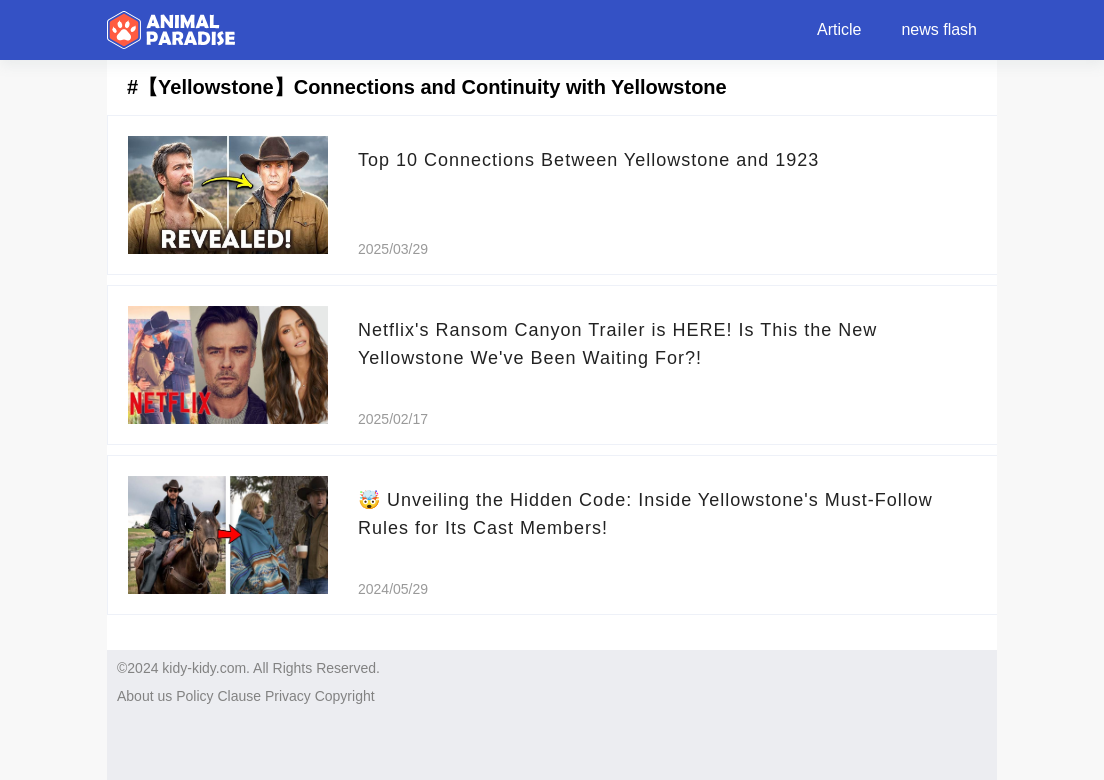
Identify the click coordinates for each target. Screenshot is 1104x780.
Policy (194, 696)
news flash (939, 29)
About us (144, 696)
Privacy (288, 696)
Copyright (345, 696)
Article (839, 29)
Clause (239, 696)
